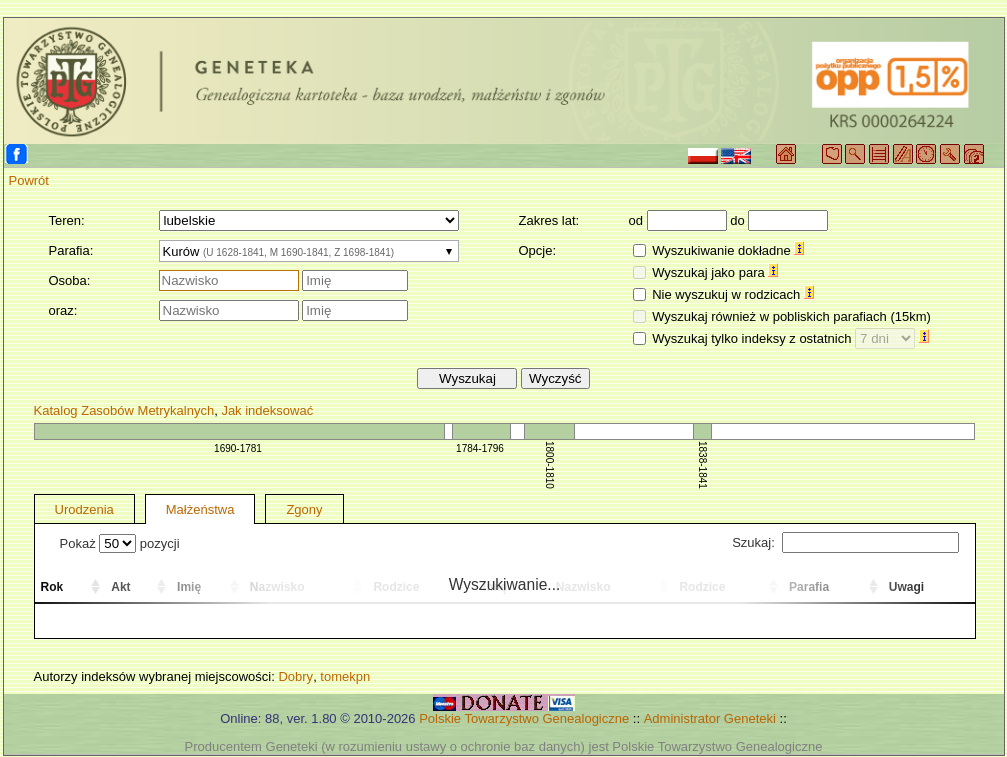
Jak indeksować (267, 410)
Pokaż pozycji (120, 543)
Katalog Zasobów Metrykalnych (124, 410)
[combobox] (309, 251)
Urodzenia (84, 509)
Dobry (295, 676)
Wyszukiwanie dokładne (728, 250)
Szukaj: (845, 542)
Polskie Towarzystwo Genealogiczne (524, 718)
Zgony (304, 509)
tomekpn (345, 676)
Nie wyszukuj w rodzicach (733, 294)
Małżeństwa (200, 509)
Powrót (29, 180)
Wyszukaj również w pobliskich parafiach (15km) (791, 316)
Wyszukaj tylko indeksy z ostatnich (790, 338)
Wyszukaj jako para (715, 272)
